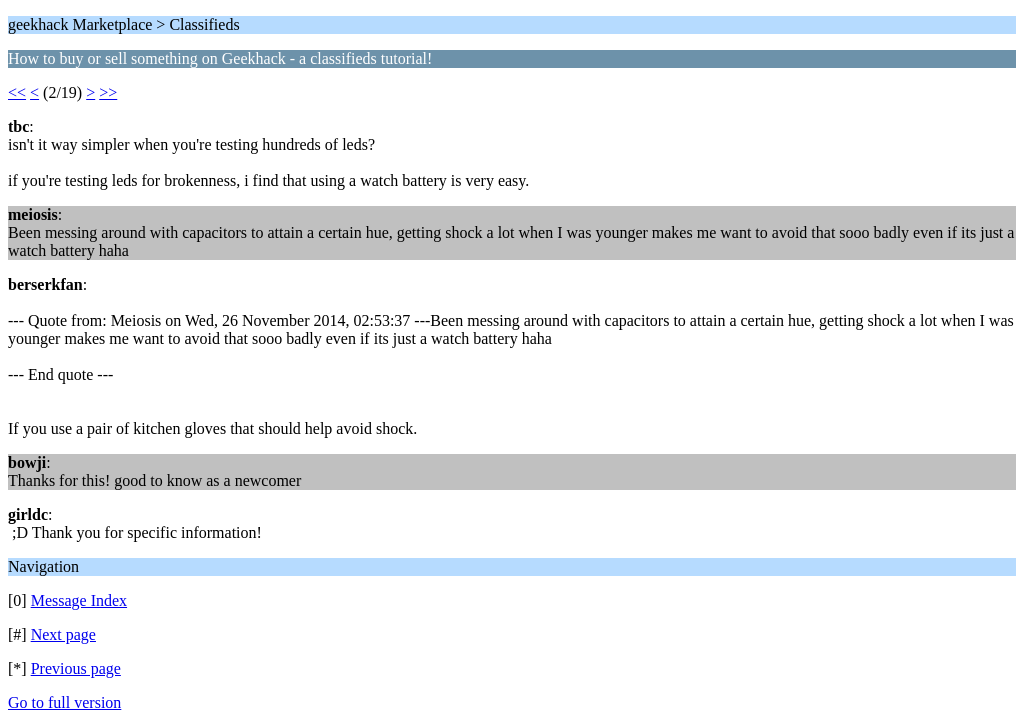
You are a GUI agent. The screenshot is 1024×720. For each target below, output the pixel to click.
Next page (63, 634)
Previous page (76, 668)
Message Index (79, 600)
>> (108, 92)
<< (17, 92)
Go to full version (64, 702)
